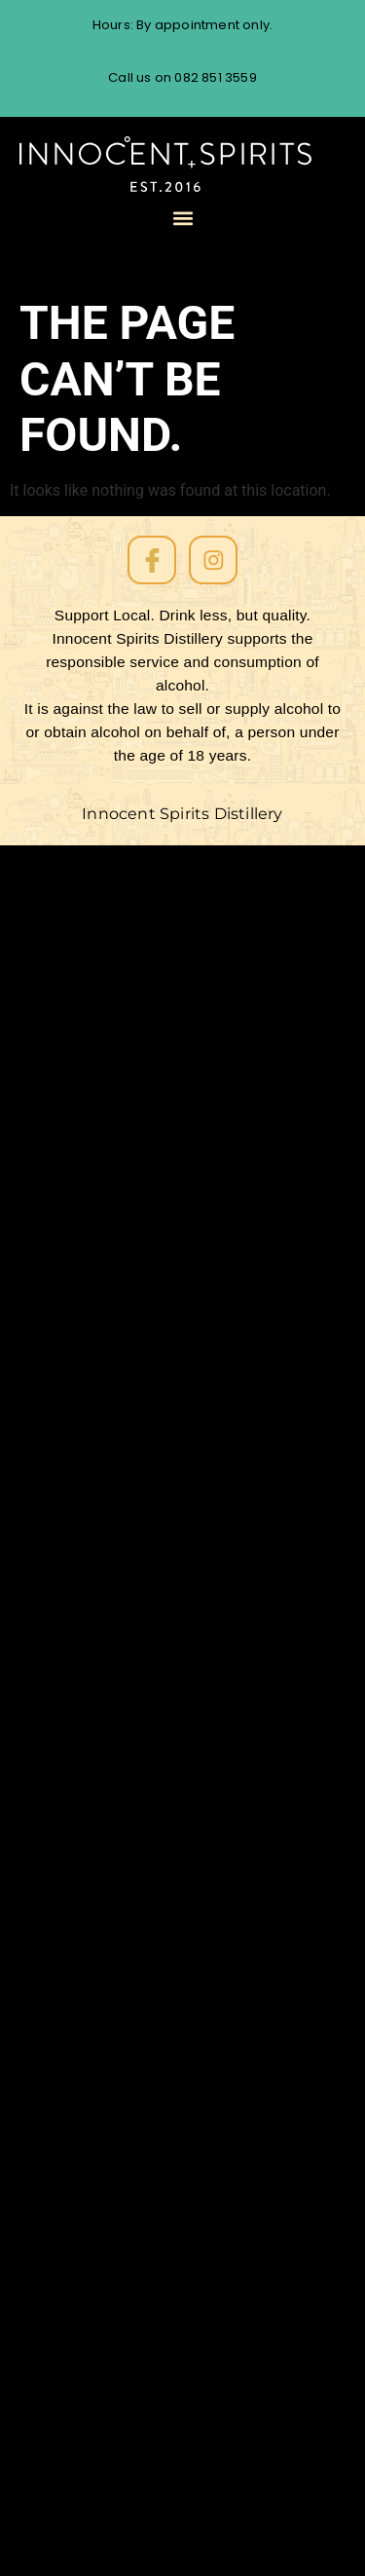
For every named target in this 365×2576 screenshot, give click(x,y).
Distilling (81, 2038)
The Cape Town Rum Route (155, 915)
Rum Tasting (97, 985)
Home (72, 1406)
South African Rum (121, 1570)
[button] (182, 219)
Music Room (95, 1827)
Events (75, 2014)
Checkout (87, 1359)
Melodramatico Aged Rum (150, 1195)
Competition (98, 2178)
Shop (69, 1289)
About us (83, 1102)
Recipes (79, 1710)
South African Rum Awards (152, 1547)
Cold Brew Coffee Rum (137, 1265)
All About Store (107, 1336)
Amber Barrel (102, 1219)
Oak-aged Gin (104, 1781)
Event (71, 1078)
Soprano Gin (97, 1125)
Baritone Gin (97, 2460)
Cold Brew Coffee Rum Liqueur (166, 2507)
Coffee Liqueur (105, 2225)
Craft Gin (85, 2131)
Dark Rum (87, 2084)
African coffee (105, 2365)
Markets (81, 1897)
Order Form (95, 1242)
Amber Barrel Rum (121, 2484)
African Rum (96, 2342)
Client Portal (98, 1008)
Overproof (90, 1757)
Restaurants (96, 1687)
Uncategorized (106, 1500)
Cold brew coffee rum (135, 2201)
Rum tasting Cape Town (142, 1617)
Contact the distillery (131, 1312)
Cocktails (85, 2271)
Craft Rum (89, 2108)
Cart (67, 1382)
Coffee (75, 2248)
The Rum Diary (106, 962)
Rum (66, 1664)
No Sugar (84, 1804)
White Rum (91, 1477)
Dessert (79, 2061)
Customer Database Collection (171, 1055)
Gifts (67, 1921)
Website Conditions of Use (151, 938)
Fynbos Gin (92, 1944)
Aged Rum (88, 2318)
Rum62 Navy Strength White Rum (178, 1149)
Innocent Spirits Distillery (182, 813)
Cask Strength (105, 2295)
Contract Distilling (119, 2155)
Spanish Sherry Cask (128, 1523)
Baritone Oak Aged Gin (137, 1172)
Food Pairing (96, 1968)
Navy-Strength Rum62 (136, 2531)
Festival (79, 1991)
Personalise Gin (108, 1734)
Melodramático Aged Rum (150, 2437)
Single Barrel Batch (123, 1594)
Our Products (100, 1032)
